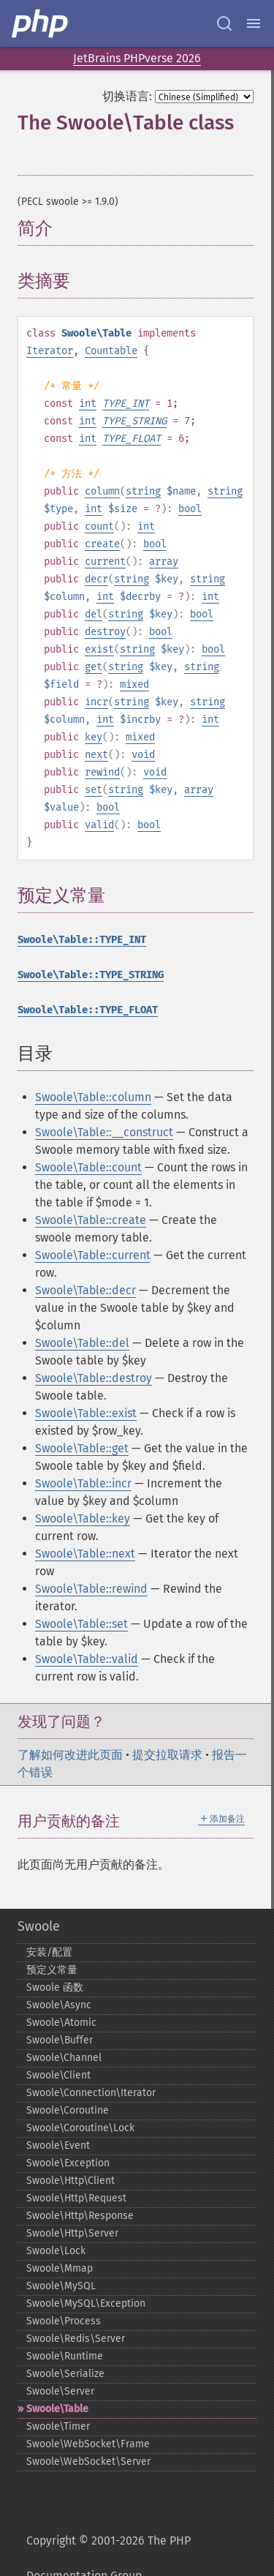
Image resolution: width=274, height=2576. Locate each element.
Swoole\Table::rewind (91, 1589)
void (143, 754)
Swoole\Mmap (59, 2268)
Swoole (39, 1926)
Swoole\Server (60, 2391)
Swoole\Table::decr (85, 1290)
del (93, 614)
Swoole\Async (58, 2005)
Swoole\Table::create (90, 1220)
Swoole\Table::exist (86, 1413)
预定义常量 (51, 1970)
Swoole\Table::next (85, 1554)
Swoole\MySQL (61, 2286)
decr (96, 579)
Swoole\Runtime (64, 2356)
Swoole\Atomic (61, 2022)
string (143, 491)
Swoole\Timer (58, 2426)
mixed (134, 684)
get (93, 667)
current (105, 561)
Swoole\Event (58, 2145)
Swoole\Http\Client (70, 2180)
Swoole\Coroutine (67, 2110)
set (93, 790)
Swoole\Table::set (81, 1624)
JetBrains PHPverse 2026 (137, 58)
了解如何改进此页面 (70, 1755)
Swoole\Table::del (82, 1343)
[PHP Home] (41, 23)
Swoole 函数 (54, 1987)
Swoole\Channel (64, 2057)
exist (99, 649)
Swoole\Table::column (93, 1097)
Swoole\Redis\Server (75, 2338)
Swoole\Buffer (59, 2040)
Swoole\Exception (68, 2163)
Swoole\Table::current (93, 1255)
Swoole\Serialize (65, 2373)
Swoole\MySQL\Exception (85, 2303)
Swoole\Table (57, 2409)
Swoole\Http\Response (80, 2215)
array (163, 561)
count (99, 526)
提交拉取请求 (167, 1755)
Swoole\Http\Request (76, 2198)
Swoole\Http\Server (72, 2233)
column (102, 491)
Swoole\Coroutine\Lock (80, 2128)
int (87, 403)
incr (96, 702)
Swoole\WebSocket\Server (88, 2461)
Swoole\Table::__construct (104, 1132)
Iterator (49, 351)
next (96, 754)
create (102, 544)
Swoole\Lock (55, 2251)
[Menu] (253, 23)
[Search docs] (224, 23)
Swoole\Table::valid (86, 1659)
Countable (111, 351)
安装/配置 (49, 1952)
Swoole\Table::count (88, 1167)
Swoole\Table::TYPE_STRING (91, 975)
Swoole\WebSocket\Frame (88, 2444)
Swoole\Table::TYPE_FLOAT (88, 1010)
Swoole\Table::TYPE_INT (82, 940)
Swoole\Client (58, 2075)
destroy (105, 632)
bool (190, 509)
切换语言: (127, 96)
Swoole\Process (63, 2321)
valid (99, 825)
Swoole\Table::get (82, 1448)
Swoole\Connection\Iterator (91, 2093)
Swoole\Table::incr (83, 1483)
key (93, 737)
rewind (102, 772)
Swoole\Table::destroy (93, 1378)
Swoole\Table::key (82, 1518)
